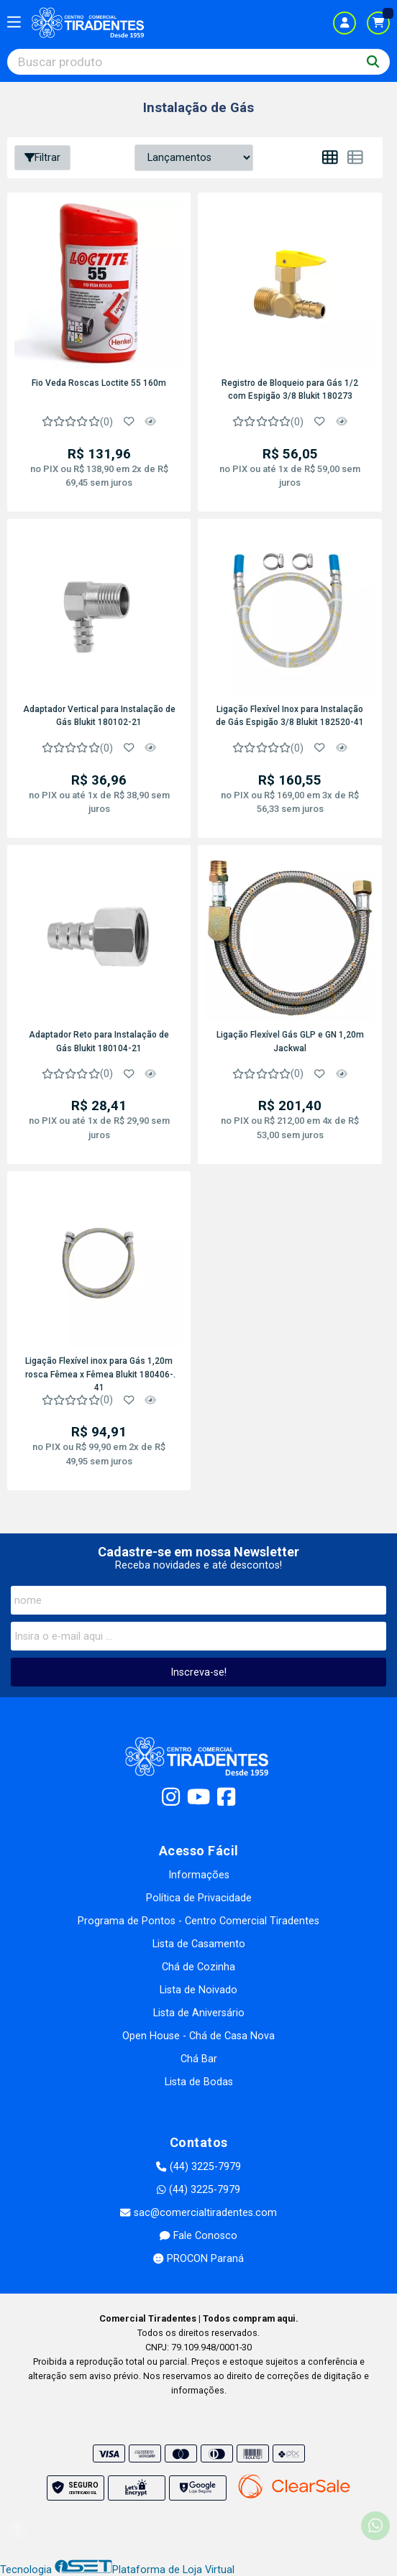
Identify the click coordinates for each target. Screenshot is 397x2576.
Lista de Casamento (198, 1944)
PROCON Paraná (198, 2259)
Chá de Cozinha (198, 1967)
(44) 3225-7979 (198, 2167)
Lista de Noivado (198, 1990)
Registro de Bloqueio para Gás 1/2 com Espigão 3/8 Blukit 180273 (290, 389)
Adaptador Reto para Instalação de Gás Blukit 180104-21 (99, 1041)
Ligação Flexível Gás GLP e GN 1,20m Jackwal (290, 1041)
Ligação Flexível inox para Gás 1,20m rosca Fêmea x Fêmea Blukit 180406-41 (99, 1373)
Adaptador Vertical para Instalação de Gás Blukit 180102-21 (99, 715)
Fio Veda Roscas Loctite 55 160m (99, 383)
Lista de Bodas (199, 2082)
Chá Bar (199, 2059)
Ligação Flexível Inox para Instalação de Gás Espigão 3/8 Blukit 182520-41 (290, 715)
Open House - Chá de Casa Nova (198, 2036)
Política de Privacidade (199, 1898)
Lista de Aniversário (199, 2013)
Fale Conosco (198, 2236)
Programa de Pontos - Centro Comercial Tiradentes (198, 1921)
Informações (198, 1875)
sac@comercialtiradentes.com (198, 2213)
